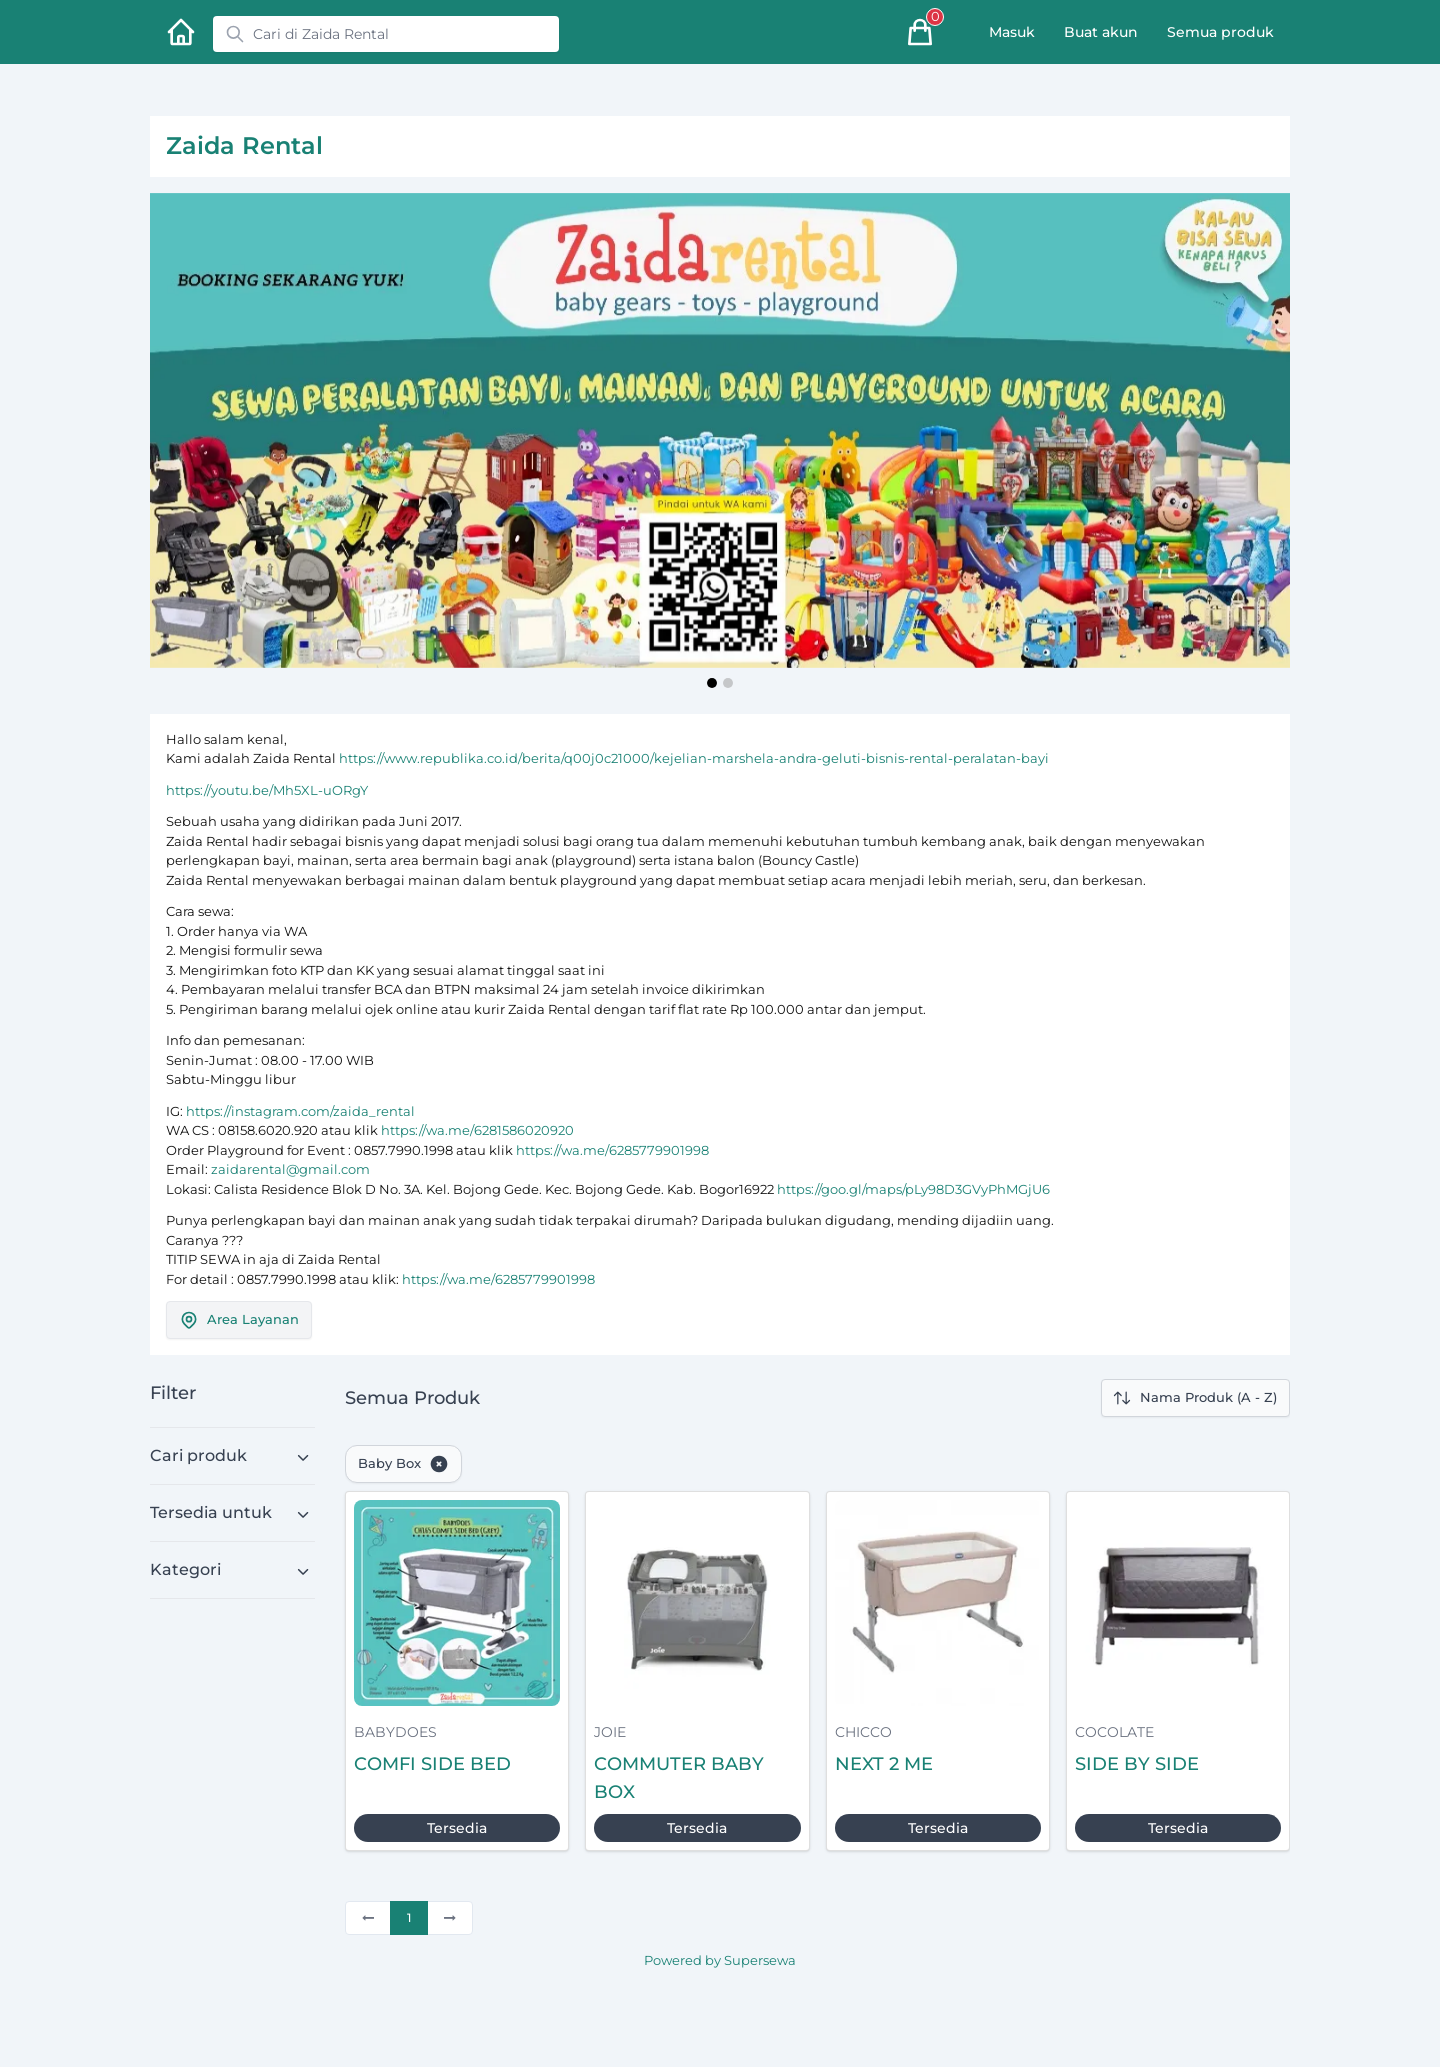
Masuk (1012, 32)
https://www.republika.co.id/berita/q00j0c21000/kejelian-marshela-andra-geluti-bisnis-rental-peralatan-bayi (694, 758)
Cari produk (198, 1455)
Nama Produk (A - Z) (1194, 1398)
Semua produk (1220, 32)
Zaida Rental (244, 145)
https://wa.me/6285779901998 (612, 1150)
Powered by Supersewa (720, 1960)
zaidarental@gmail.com (290, 1169)
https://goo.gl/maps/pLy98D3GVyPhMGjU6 (913, 1189)
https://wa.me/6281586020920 (477, 1130)
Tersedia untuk (211, 1512)
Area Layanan (239, 1320)
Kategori (185, 1569)
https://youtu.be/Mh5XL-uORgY (267, 790)
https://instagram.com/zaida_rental (300, 1111)
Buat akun (1101, 32)
